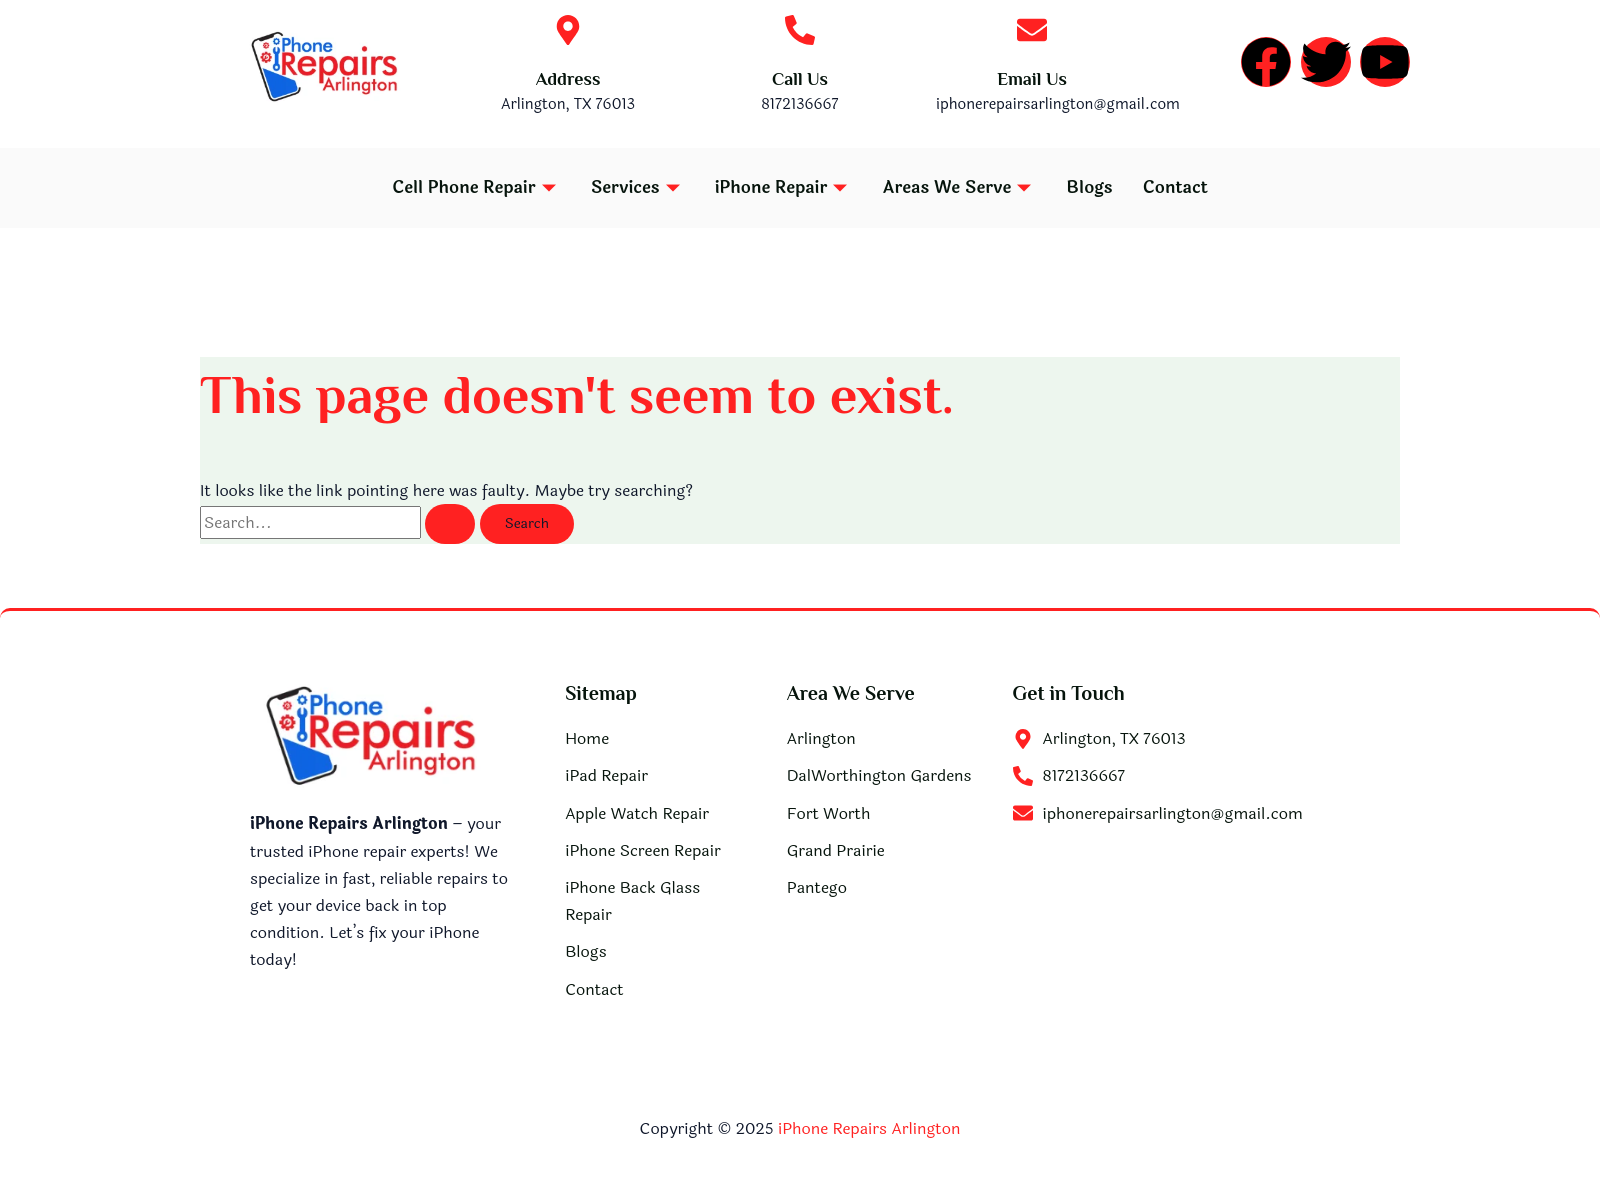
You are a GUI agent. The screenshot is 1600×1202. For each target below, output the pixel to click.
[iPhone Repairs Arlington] (1181, 927)
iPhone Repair (784, 187)
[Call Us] (800, 30)
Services (638, 187)
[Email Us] (1032, 30)
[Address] (568, 30)
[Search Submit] (450, 524)
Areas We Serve (959, 187)
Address (568, 79)
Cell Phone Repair (476, 187)
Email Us (1032, 79)
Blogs (1089, 187)
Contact (1175, 187)
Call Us (800, 79)
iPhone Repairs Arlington (869, 1128)
